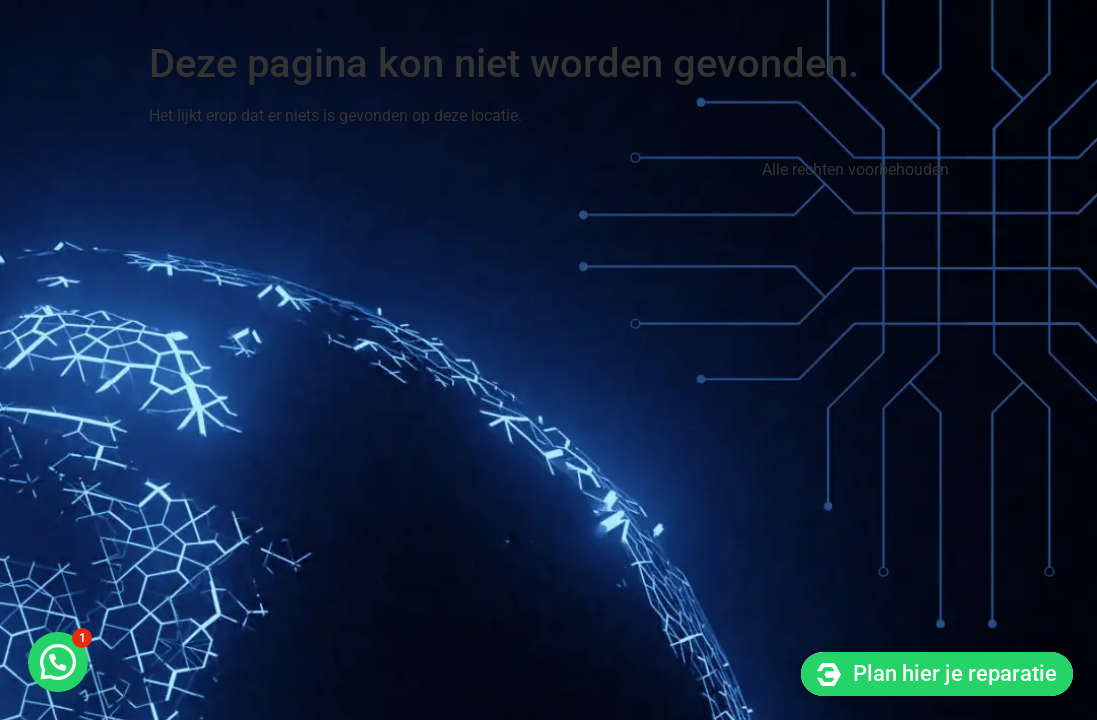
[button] (58, 662)
